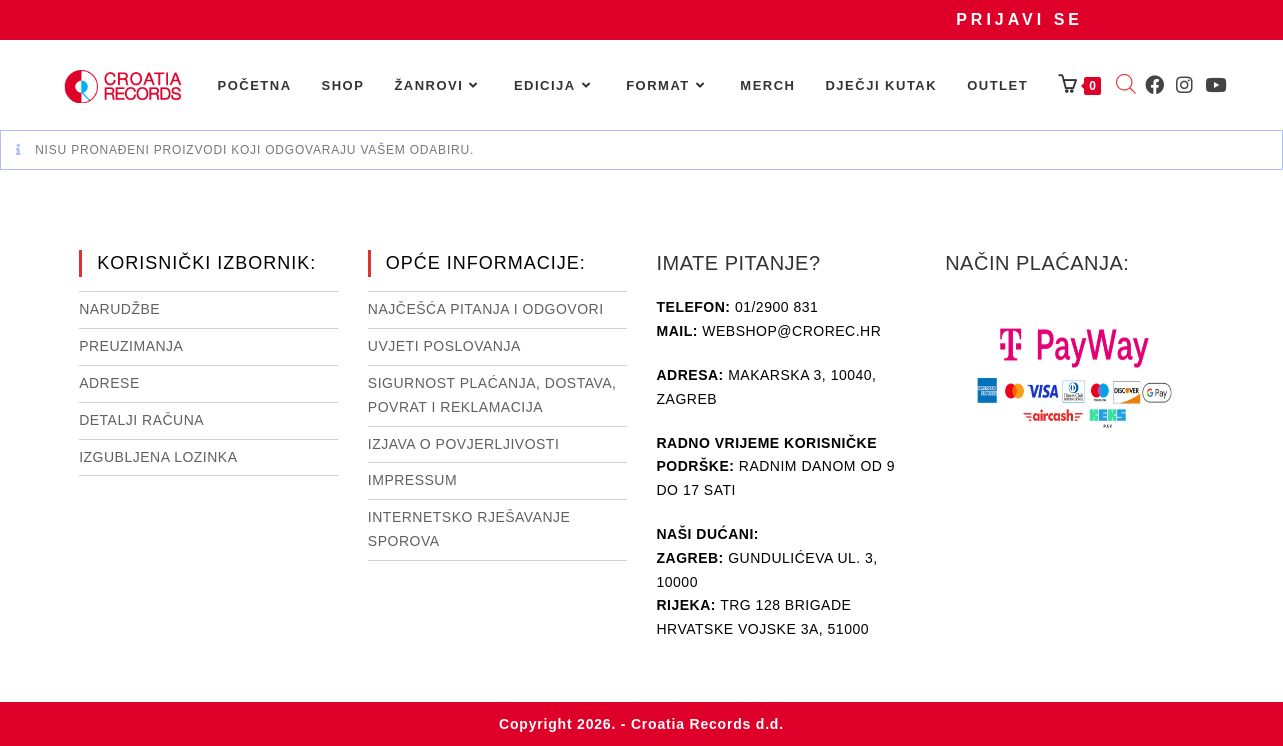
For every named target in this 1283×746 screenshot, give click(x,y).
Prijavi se (1019, 19)
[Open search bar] (1126, 86)
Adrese (109, 383)
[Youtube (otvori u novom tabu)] (1215, 85)
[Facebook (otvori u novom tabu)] (1154, 85)
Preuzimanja (131, 346)
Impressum (412, 480)
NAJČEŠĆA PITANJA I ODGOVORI (486, 309)
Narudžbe (119, 309)
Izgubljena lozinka (158, 457)
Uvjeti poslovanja (444, 346)
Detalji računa (141, 420)
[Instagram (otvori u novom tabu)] (1184, 85)
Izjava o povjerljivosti (463, 444)
